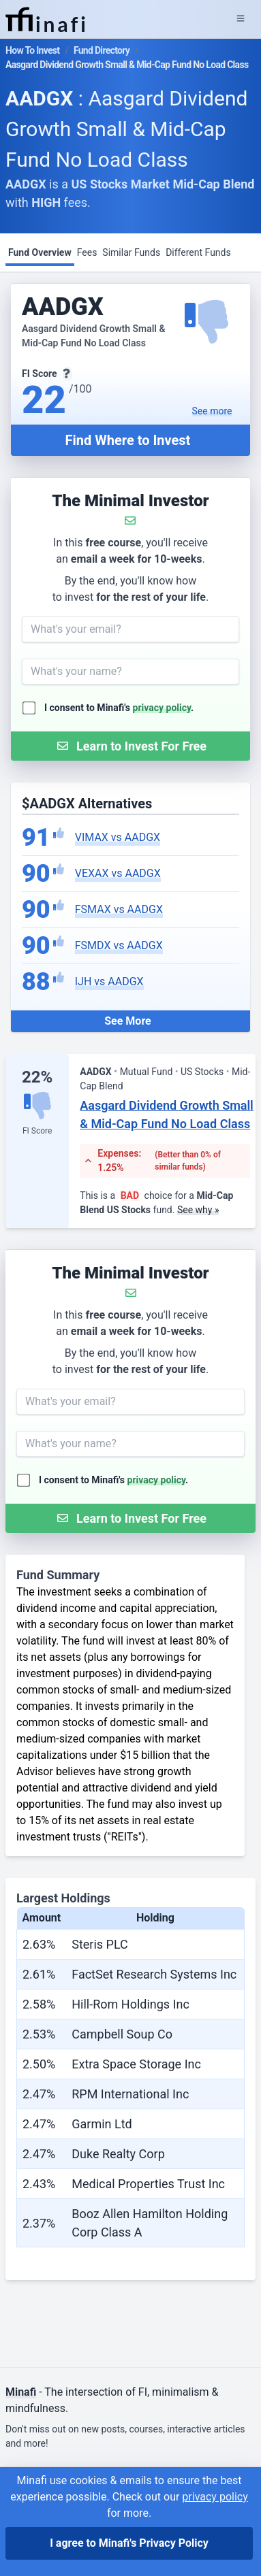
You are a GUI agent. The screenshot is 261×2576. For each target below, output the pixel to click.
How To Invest (32, 50)
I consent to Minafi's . (119, 707)
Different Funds (198, 252)
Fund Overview (40, 252)
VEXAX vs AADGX (118, 873)
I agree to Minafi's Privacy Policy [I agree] (129, 2543)
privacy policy (162, 707)
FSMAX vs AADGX (119, 909)
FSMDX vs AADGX (119, 945)
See (212, 411)
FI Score (37, 1131)
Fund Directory (101, 50)
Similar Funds (131, 252)
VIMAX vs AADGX (117, 837)
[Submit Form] (130, 746)
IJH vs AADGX (109, 981)
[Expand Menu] (241, 19)
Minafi (20, 2391)
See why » (198, 1209)
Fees (87, 252)
